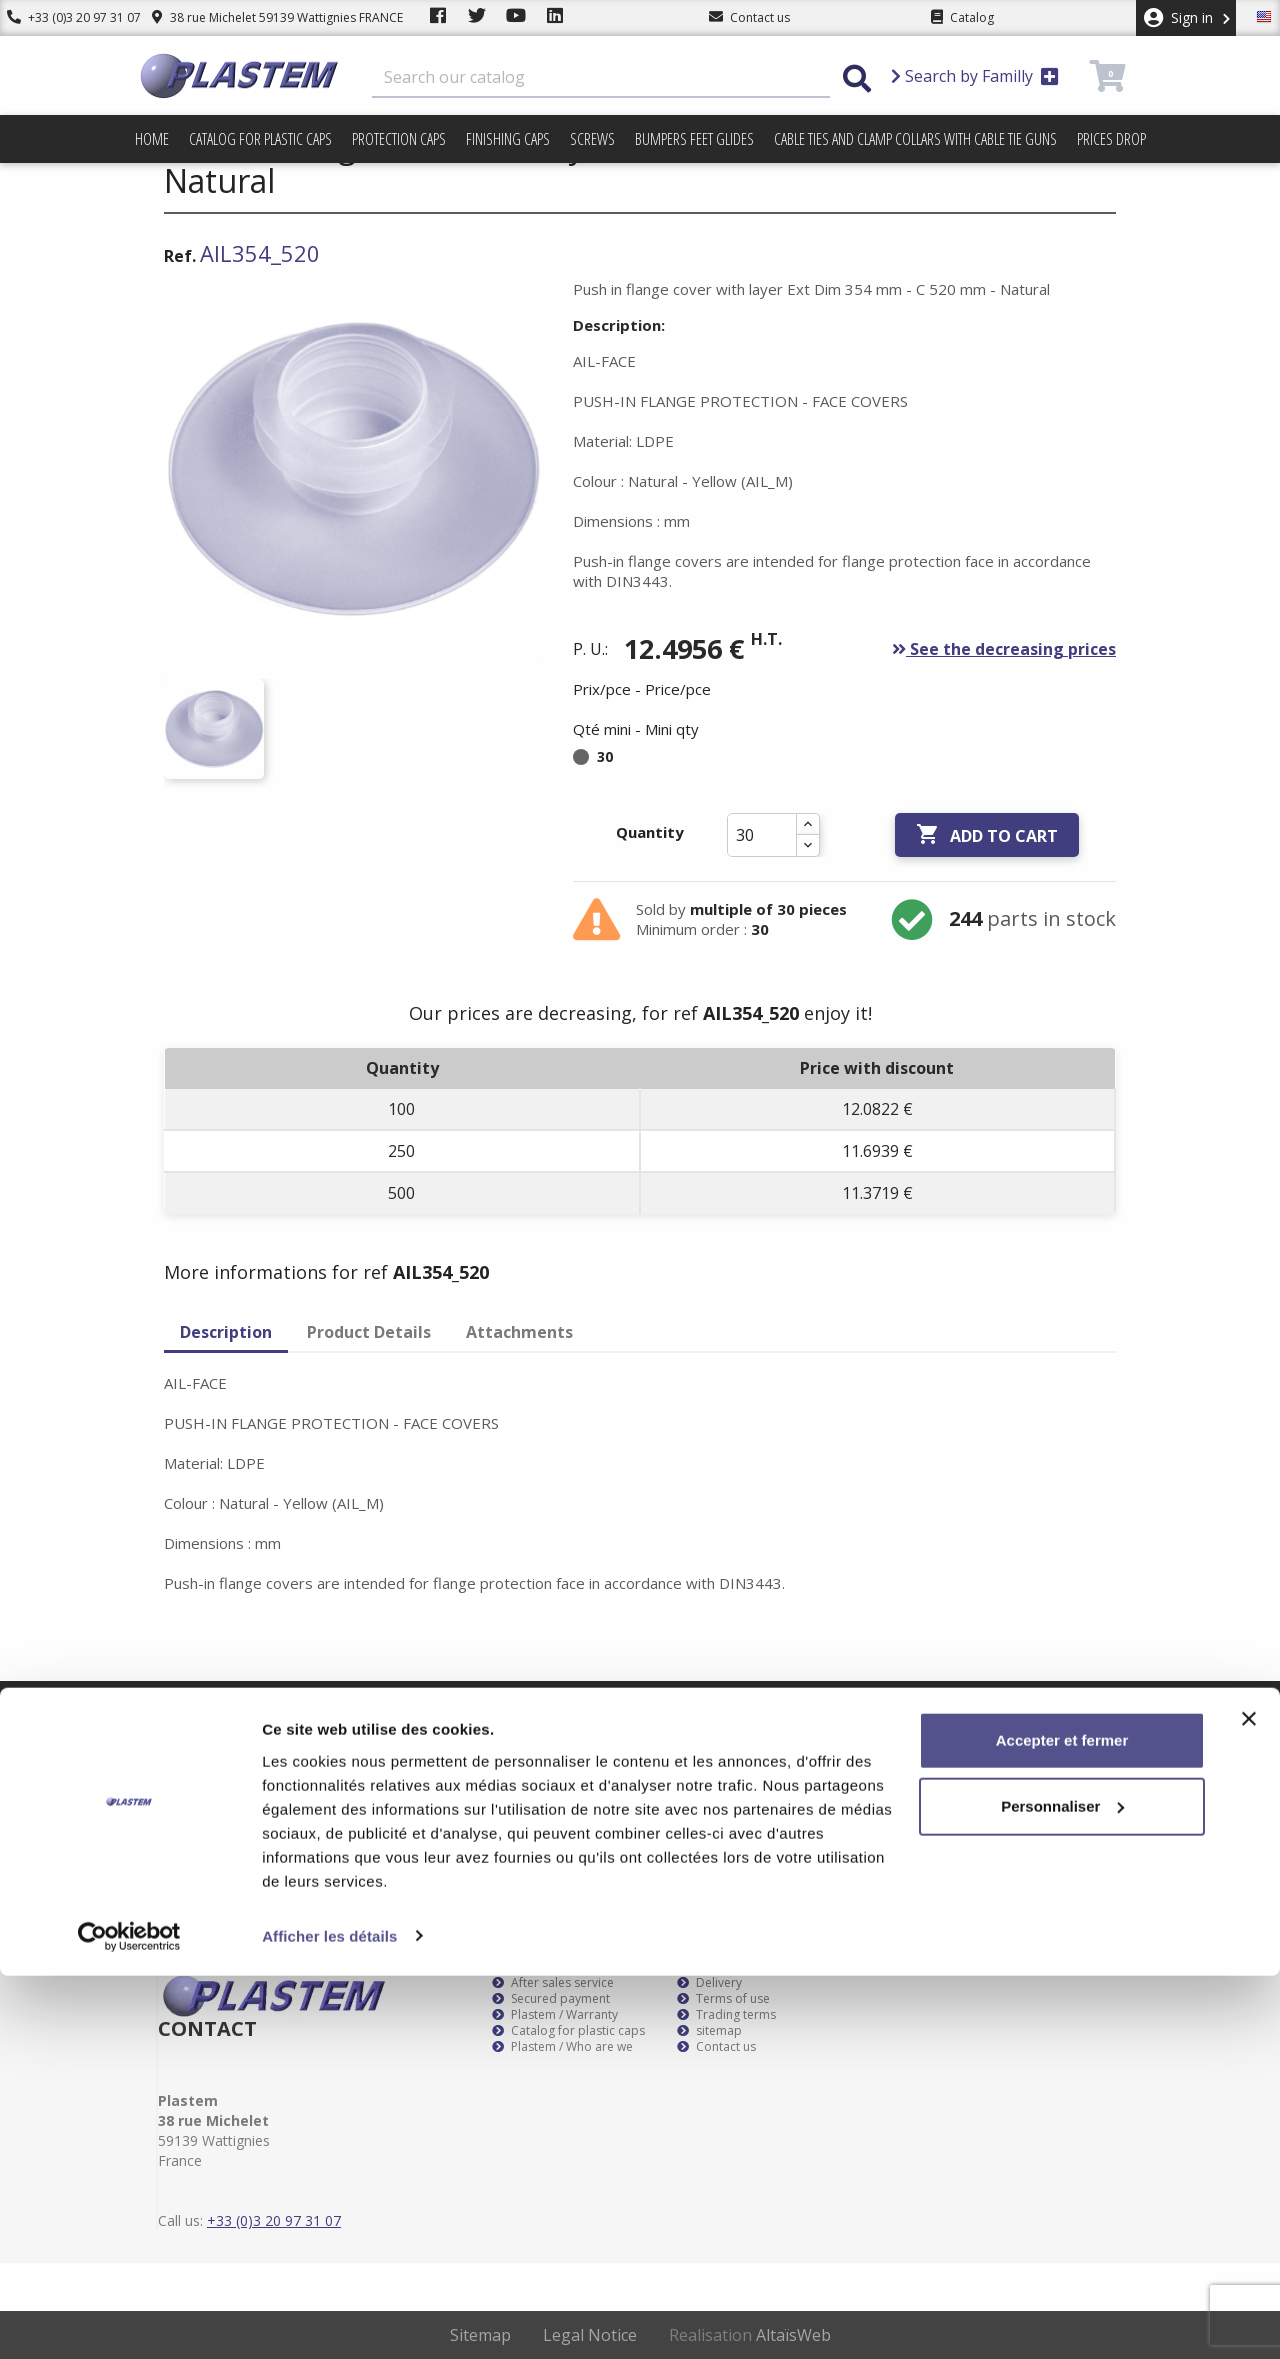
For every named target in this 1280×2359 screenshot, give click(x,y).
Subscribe (1083, 1713)
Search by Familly (975, 76)
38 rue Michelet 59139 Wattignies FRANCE (262, 17)
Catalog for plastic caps (260, 139)
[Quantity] (762, 835)
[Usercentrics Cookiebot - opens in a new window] (129, 2320)
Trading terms (726, 2015)
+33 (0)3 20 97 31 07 (67, 17)
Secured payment (551, 1999)
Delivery (709, 1983)
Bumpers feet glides (694, 139)
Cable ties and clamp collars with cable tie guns (915, 139)
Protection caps (399, 139)
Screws (592, 139)
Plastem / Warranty (555, 2015)
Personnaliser (1062, 2189)
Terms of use (723, 1999)
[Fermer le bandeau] (1249, 2103)
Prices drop (1111, 139)
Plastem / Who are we (562, 2047)
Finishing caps (508, 139)
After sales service (553, 1983)
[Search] (601, 78)
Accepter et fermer (1062, 2124)
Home (152, 139)
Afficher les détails (329, 2319)
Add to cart (987, 835)
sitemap (709, 2031)
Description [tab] (226, 1332)
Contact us (716, 2047)
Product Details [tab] (369, 1332)
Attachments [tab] (519, 1332)
